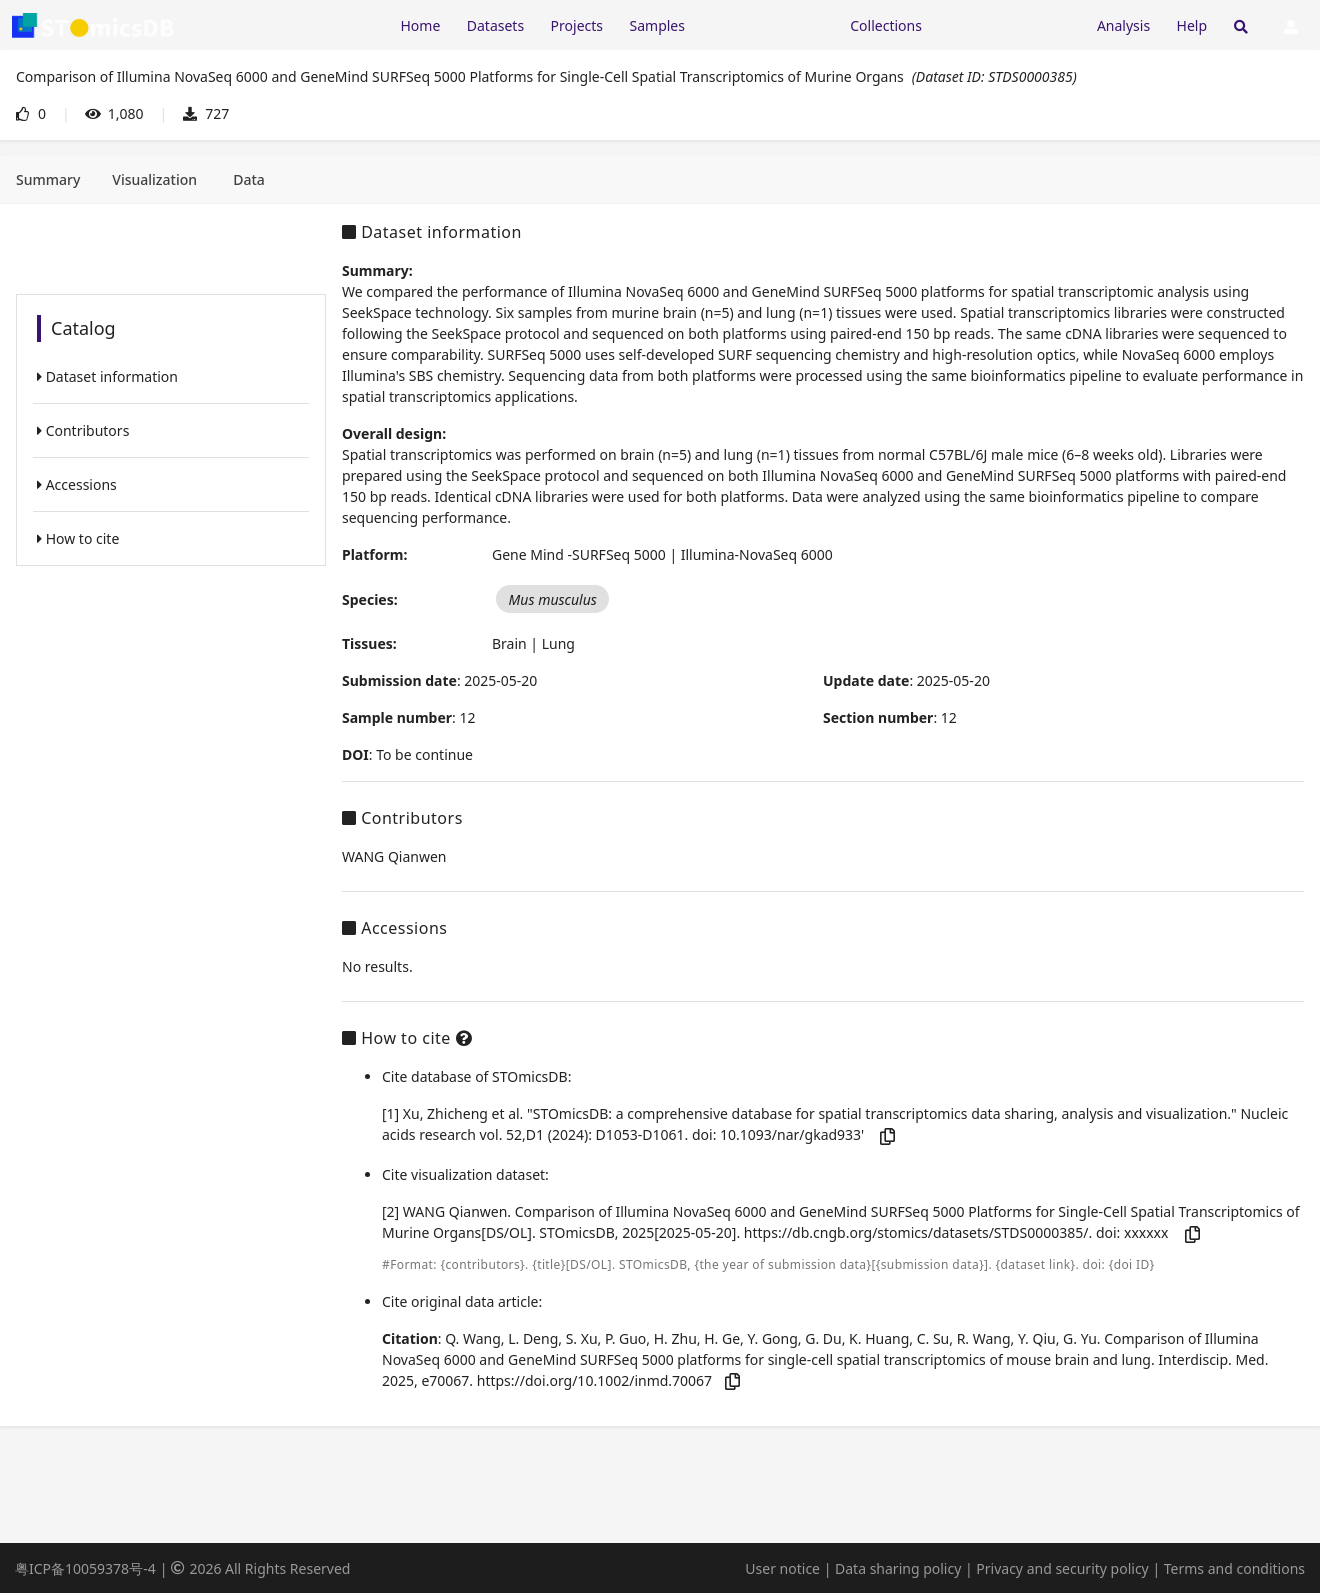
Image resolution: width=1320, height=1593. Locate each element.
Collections (886, 25)
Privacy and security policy (1062, 1568)
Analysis (1123, 25)
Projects (577, 25)
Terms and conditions (1234, 1568)
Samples (657, 25)
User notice (782, 1568)
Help (1192, 25)
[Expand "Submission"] (1009, 24)
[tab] (48, 180)
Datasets (495, 25)
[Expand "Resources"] (767, 24)
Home (420, 25)
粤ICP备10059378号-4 (85, 1568)
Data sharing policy (898, 1568)
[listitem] (171, 376)
